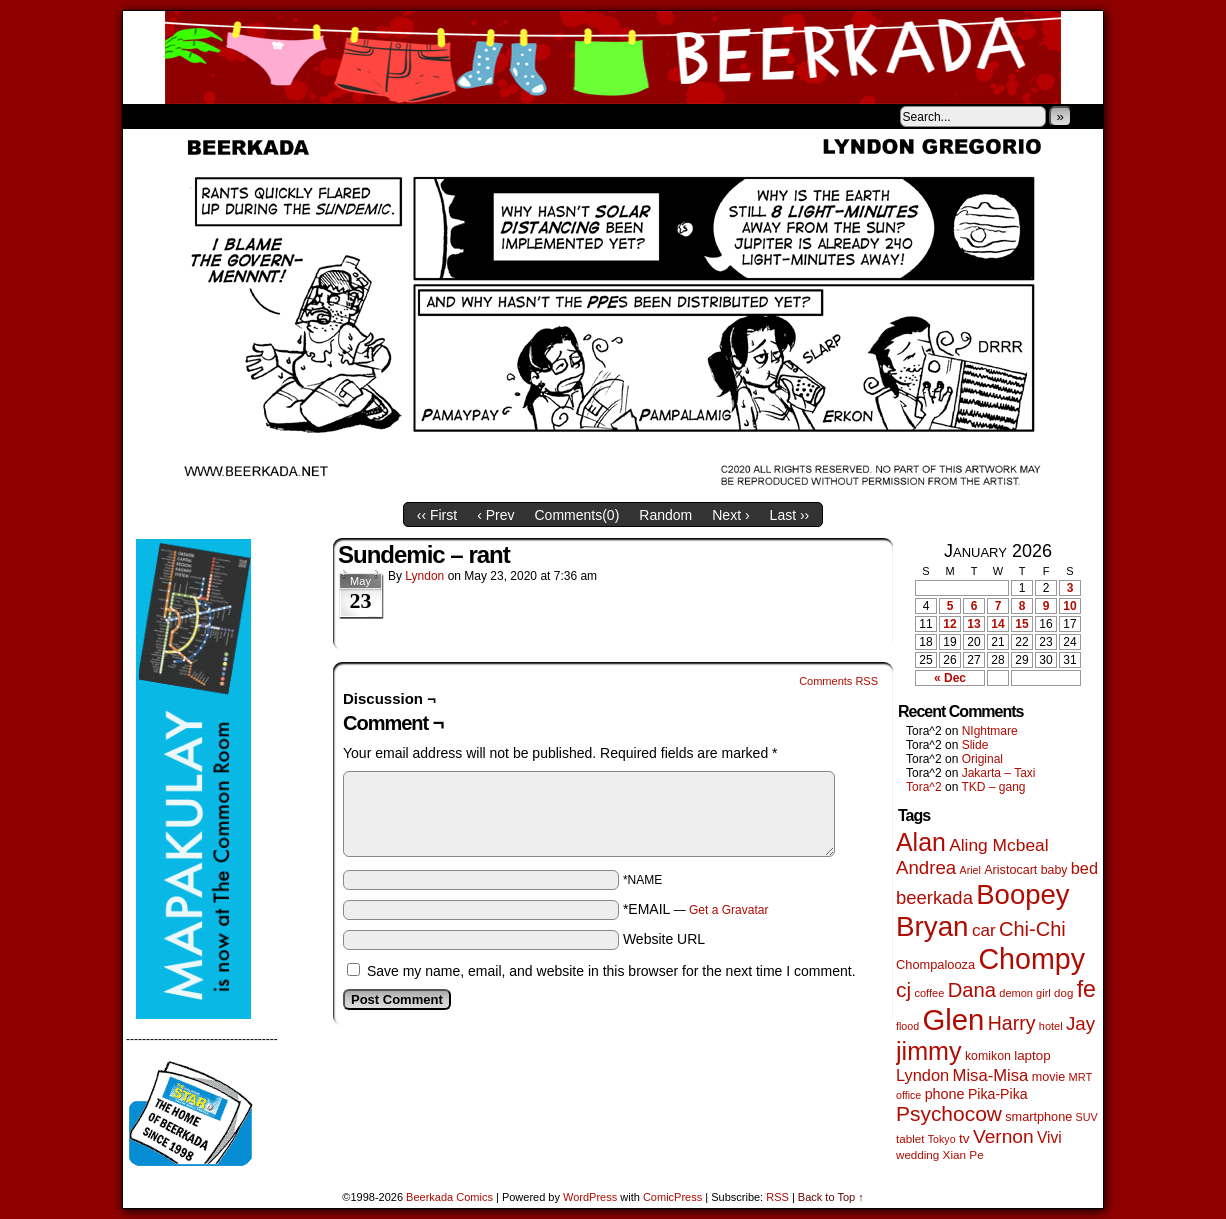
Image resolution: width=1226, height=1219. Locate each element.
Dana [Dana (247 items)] (972, 990)
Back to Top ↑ (831, 1197)
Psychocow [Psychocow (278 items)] (949, 1113)
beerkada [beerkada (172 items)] (934, 897)
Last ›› (790, 515)
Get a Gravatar (728, 910)
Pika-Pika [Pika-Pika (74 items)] (998, 1094)
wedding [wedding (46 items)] (917, 1154)
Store (272, 116)
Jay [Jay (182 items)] (1080, 1023)
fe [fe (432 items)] (1086, 989)
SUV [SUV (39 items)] (1087, 1117)
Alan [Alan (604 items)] (921, 842)
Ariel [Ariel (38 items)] (970, 870)
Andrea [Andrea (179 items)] (926, 867)
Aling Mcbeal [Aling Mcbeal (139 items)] (998, 845)
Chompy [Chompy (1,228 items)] (1031, 959)
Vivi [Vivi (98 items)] (1049, 1137)
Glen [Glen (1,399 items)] (953, 1019)
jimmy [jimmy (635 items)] (929, 1051)
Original (982, 759)
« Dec (950, 678)
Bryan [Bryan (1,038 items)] (932, 926)
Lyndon (424, 576)
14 (997, 624)
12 (949, 624)
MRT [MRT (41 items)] (1081, 1077)
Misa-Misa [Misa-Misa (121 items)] (991, 1075)
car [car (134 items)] (984, 930)
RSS (777, 1197)
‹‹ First (437, 515)
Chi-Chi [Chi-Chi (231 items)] (1032, 929)
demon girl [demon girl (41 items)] (1024, 993)
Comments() (577, 515)
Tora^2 (924, 787)
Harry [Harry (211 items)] (1012, 1023)
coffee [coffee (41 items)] (929, 993)
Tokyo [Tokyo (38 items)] (942, 1139)
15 (1021, 624)
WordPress (590, 1197)
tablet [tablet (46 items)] (910, 1138)
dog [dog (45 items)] (1063, 993)
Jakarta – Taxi (999, 773)
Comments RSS (838, 681)
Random (665, 515)
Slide (975, 745)
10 (1069, 606)
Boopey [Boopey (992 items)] (1022, 894)
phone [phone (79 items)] (945, 1094)
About (210, 116)
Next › (730, 515)
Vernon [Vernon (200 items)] (1003, 1136)
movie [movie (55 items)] (1049, 1077)
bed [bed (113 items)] (1084, 868)
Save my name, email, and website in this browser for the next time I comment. (611, 971)
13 (973, 624)
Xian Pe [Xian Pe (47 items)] (963, 1154)
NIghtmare (990, 731)
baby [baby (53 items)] (1054, 870)
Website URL (664, 939)
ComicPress (672, 1197)
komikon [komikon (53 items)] (988, 1056)
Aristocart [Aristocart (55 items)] (1010, 870)
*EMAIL (696, 909)
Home (151, 116)
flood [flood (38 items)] (907, 1026)
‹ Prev (495, 515)
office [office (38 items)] (908, 1095)
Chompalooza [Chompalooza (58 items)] (935, 964)
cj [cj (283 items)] (903, 989)
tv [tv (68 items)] (964, 1138)
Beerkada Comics (613, 57)
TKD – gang (993, 787)
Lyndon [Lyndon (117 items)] (922, 1075)
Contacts (348, 116)
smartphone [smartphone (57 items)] (1038, 1117)
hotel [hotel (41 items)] (1051, 1026)
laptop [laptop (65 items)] (1032, 1055)
